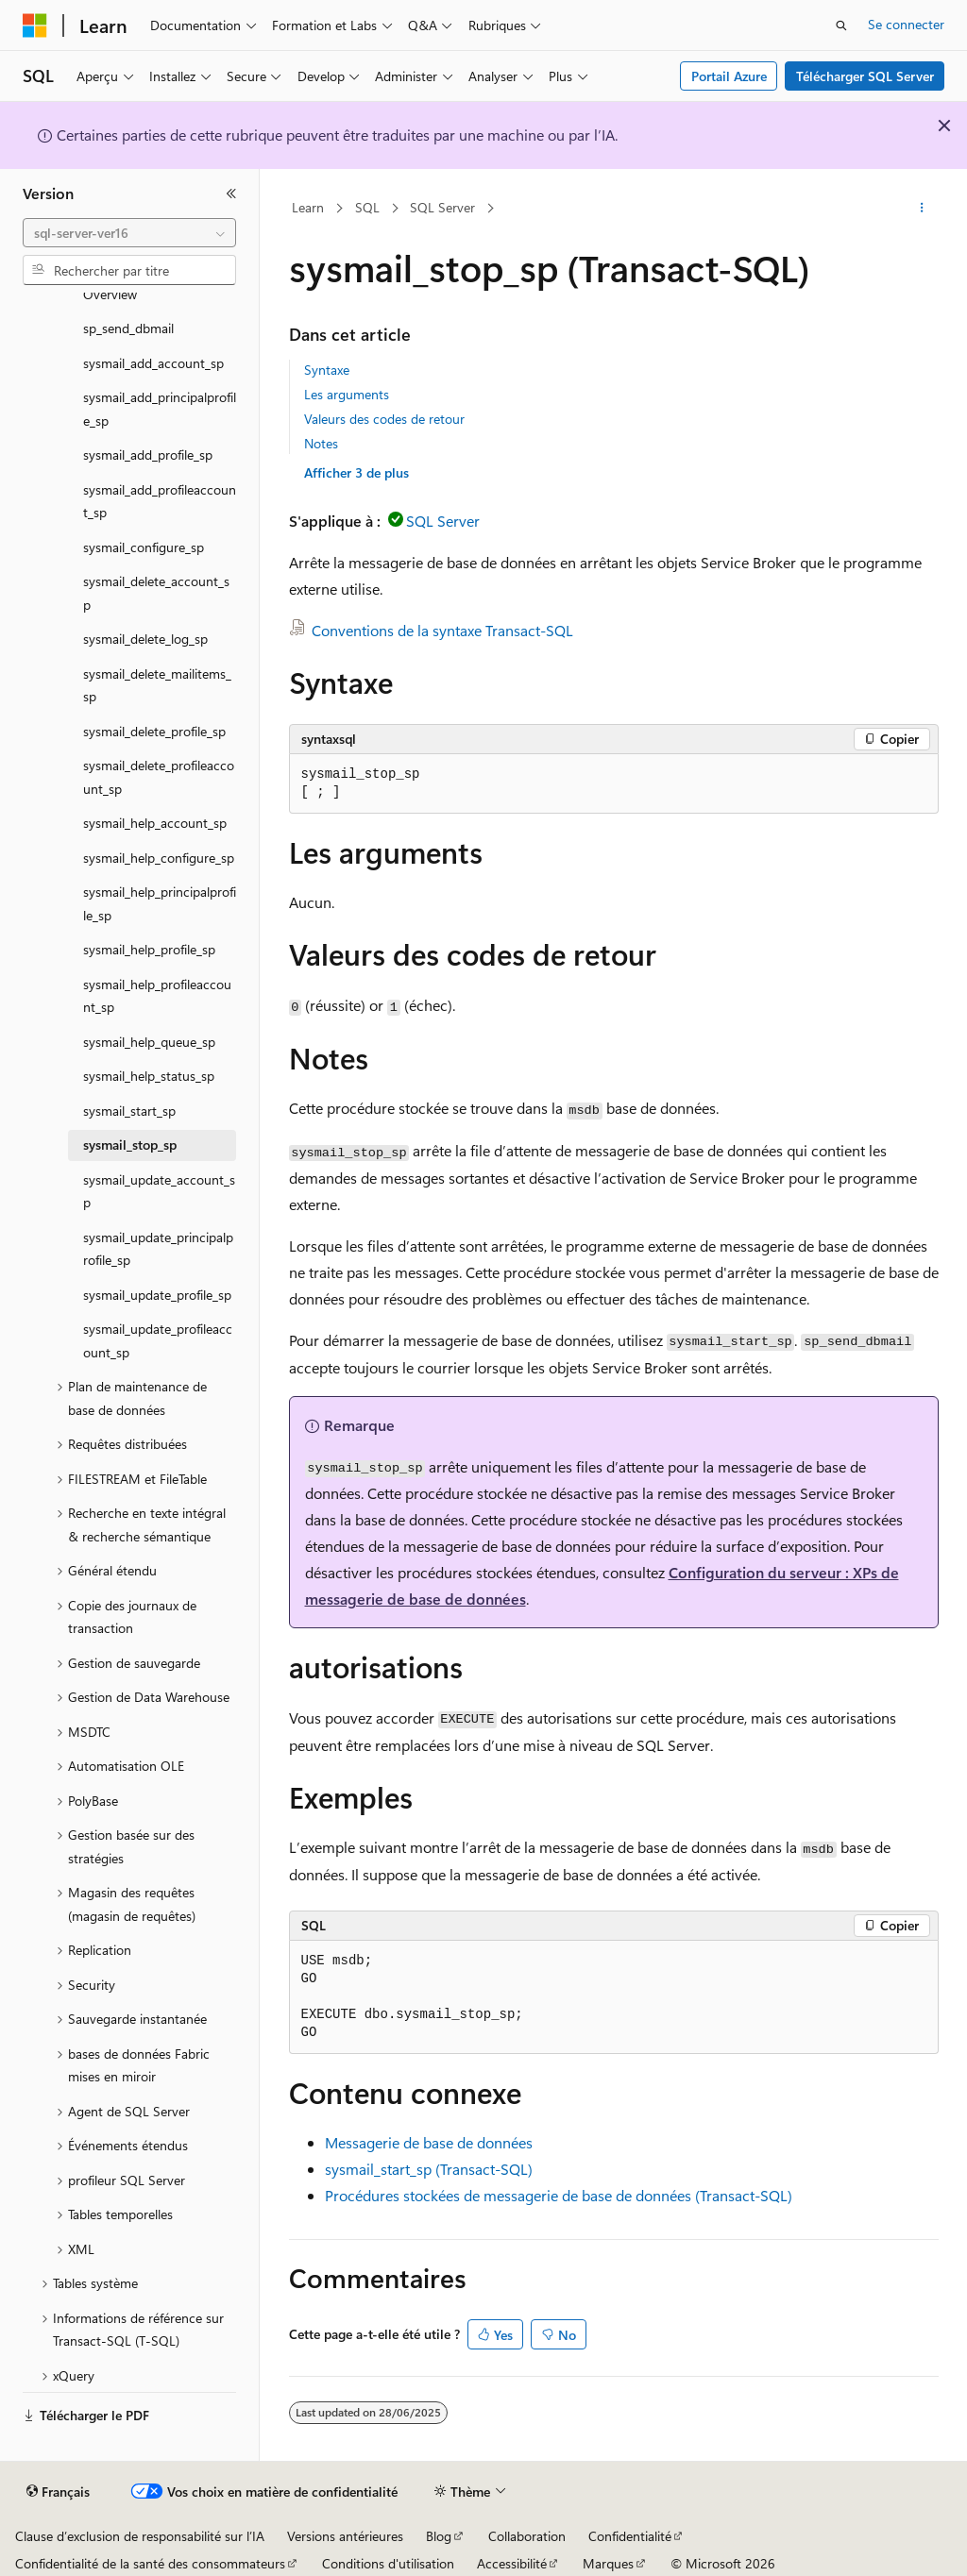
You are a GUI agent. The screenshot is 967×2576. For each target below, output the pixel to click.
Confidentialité (629, 2536)
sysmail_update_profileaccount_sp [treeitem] (157, 1340)
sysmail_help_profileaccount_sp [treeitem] (157, 996)
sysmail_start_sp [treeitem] (129, 1111)
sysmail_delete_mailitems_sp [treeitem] (157, 685)
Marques (608, 2563)
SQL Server (442, 207)
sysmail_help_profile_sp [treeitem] (149, 949)
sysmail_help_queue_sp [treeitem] (149, 1042)
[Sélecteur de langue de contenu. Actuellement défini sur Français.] (58, 2492)
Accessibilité (512, 2563)
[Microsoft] (35, 25)
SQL (367, 207)
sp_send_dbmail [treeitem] (128, 328)
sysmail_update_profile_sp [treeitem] (157, 1295)
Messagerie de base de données (429, 2142)
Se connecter (906, 24)
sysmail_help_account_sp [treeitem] (155, 823)
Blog (438, 2536)
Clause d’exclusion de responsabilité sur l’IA (139, 2536)
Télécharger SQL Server (865, 76)
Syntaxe (326, 370)
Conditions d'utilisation (388, 2563)
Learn (308, 207)
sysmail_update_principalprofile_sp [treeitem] (158, 1249)
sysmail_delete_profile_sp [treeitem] (154, 731)
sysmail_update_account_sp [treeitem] (159, 1191)
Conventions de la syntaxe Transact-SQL (442, 630)
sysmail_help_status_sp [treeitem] (148, 1076)
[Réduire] (231, 193)
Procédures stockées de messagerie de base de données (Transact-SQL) (558, 2195)
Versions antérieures (345, 2536)
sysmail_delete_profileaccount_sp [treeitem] (158, 777)
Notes (321, 443)
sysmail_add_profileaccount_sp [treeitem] (159, 501)
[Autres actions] (921, 209)
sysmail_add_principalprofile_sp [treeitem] (159, 408)
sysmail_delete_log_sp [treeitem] (145, 639)
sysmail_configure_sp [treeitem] (143, 547)
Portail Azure (729, 76)
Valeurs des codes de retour (384, 419)
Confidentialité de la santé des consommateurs (150, 2563)
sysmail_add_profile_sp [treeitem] (147, 454)
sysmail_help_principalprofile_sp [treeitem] (159, 903)
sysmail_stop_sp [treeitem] (130, 1144)
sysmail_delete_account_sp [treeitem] (156, 593)
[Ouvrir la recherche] (841, 25)
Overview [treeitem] (110, 294)
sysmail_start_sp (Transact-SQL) (429, 2169)
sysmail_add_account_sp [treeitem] (153, 363)
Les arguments (346, 394)
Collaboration (527, 2536)
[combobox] (129, 233)
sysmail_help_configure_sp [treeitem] (158, 858)
